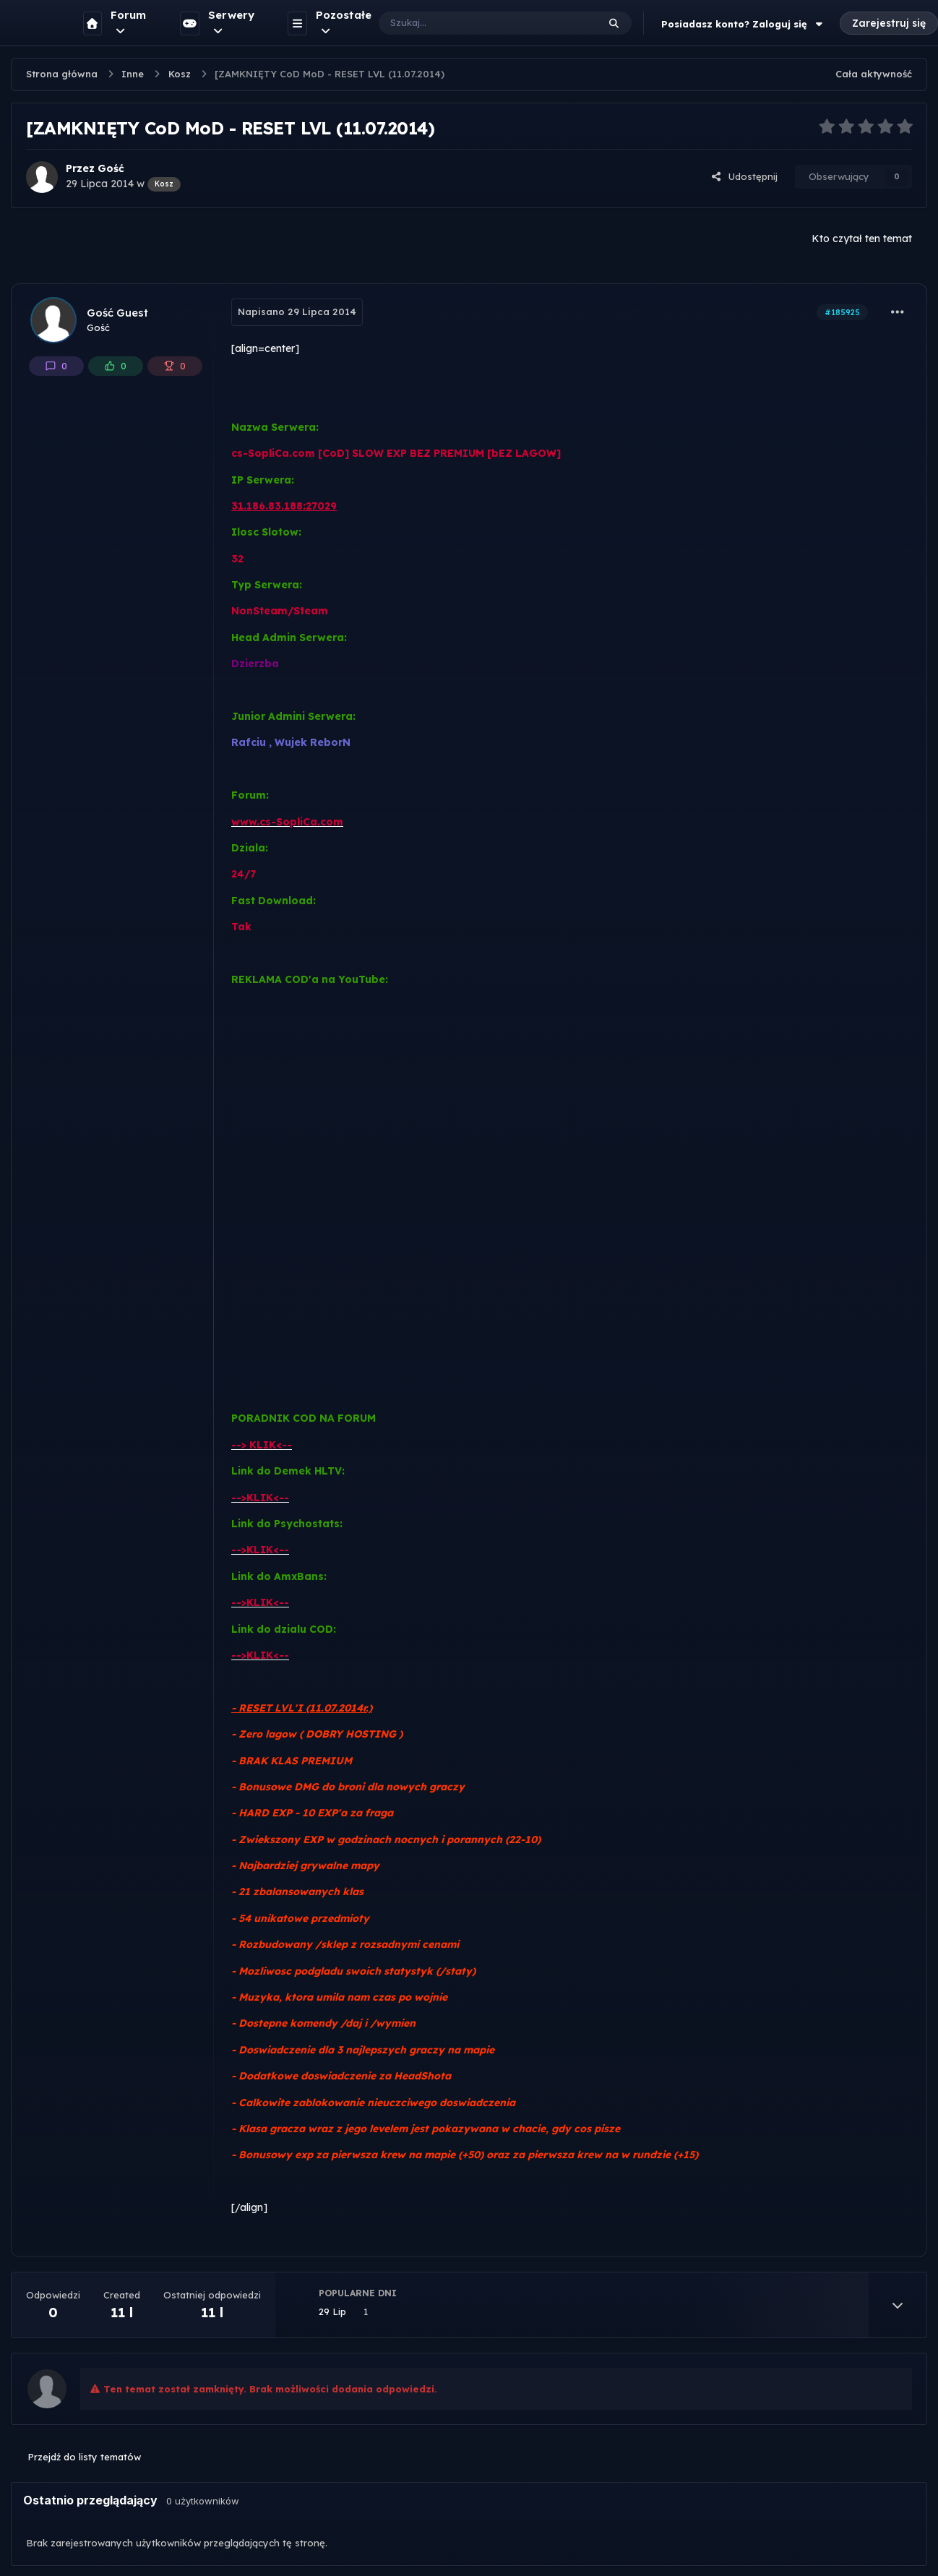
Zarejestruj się (889, 23)
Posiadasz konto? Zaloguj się (743, 24)
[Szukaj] (474, 23)
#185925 (842, 312)
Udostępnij (744, 176)
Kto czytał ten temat (862, 238)
